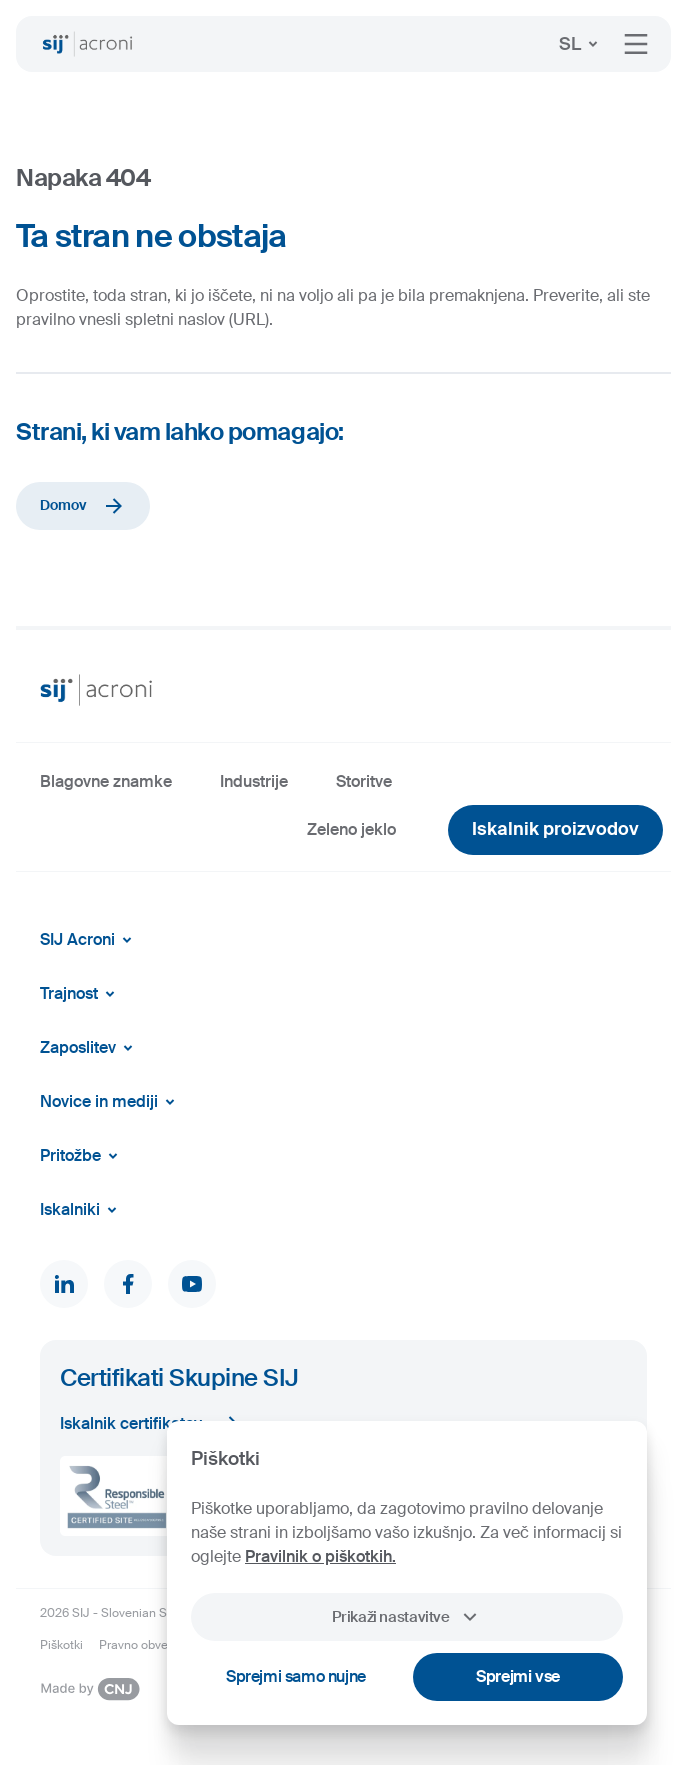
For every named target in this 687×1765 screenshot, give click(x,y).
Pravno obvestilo (145, 1645)
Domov (83, 506)
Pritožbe (82, 1156)
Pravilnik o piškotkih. (320, 1556)
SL (582, 44)
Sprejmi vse (518, 1676)
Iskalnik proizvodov (555, 829)
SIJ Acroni (89, 940)
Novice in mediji (111, 1102)
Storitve (364, 781)
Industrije (254, 781)
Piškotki (61, 1645)
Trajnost (81, 994)
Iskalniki (82, 1210)
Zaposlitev (90, 1048)
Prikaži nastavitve (406, 1617)
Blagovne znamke (106, 781)
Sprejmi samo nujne (296, 1676)
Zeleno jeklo (351, 829)
